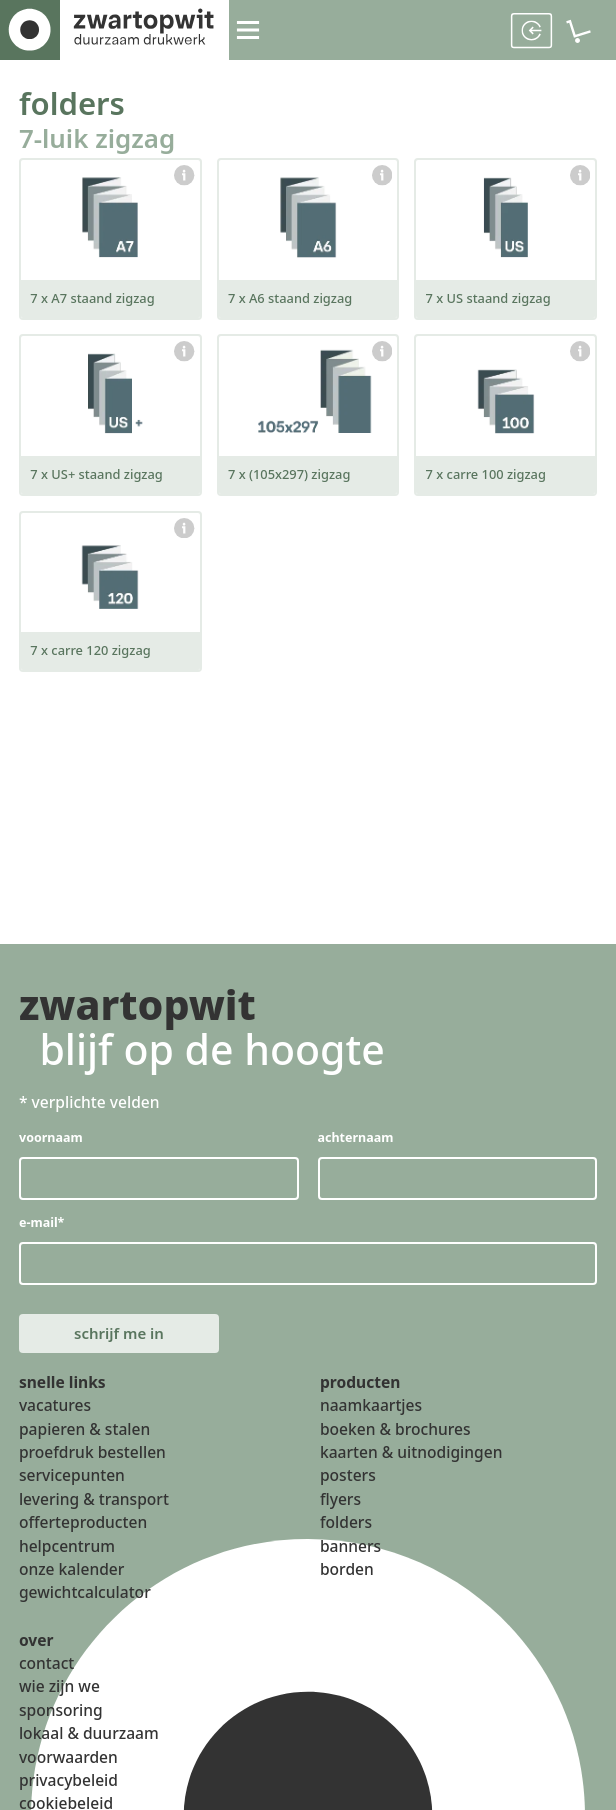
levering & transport (94, 1512)
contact (46, 1677)
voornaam (51, 1142)
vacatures (55, 1419)
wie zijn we (59, 1700)
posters (348, 1489)
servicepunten (72, 1489)
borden (347, 1583)
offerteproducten (83, 1536)
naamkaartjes (371, 1419)
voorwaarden (68, 1770)
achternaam (356, 1142)
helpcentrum (67, 1559)
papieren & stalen (84, 1442)
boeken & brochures (395, 1442)
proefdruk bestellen (92, 1466)
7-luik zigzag (103, 141)
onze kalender (71, 1583)
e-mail (42, 1228)
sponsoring (61, 1723)
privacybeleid (68, 1794)
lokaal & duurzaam (89, 1747)
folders (76, 104)
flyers (340, 1512)
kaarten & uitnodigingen (411, 1466)
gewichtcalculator (85, 1606)
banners (350, 1559)
